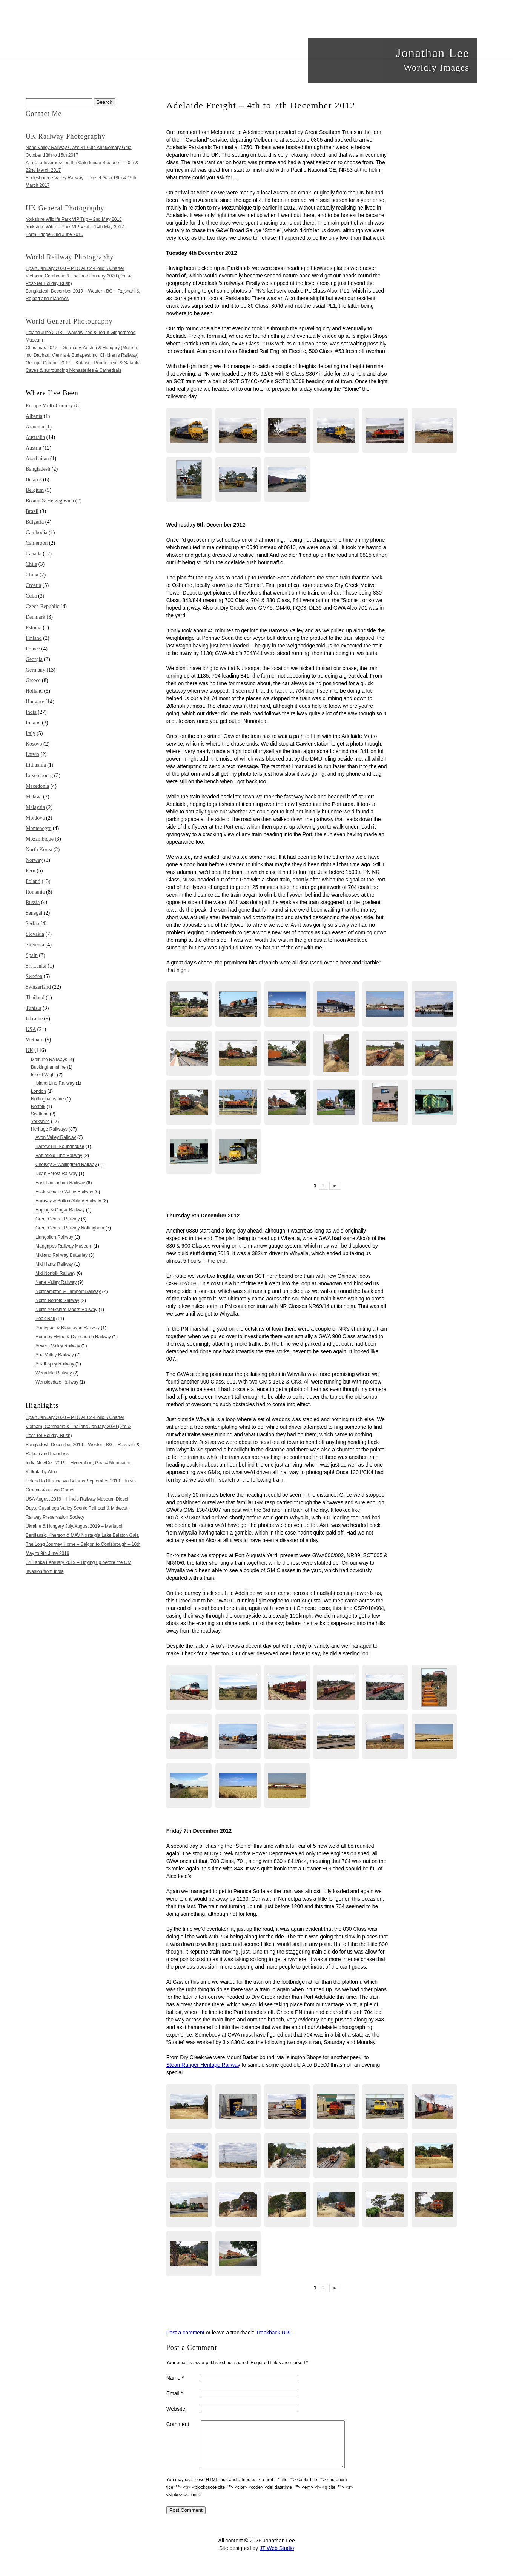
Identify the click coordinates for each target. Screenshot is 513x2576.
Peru (30, 871)
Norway (34, 860)
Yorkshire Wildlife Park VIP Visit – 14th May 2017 (75, 227)
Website (175, 2409)
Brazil (32, 511)
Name (175, 2378)
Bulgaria (35, 522)
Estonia (33, 627)
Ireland (33, 723)
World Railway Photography (70, 257)
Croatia (33, 585)
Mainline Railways (49, 1059)
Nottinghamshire (47, 1099)
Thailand (35, 997)
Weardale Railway (53, 1373)
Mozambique (40, 839)
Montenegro (38, 828)
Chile (31, 564)
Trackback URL (274, 2332)
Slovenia (35, 945)
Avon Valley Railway (55, 1137)
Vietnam (34, 1040)
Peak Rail (45, 1318)
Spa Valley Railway (54, 1354)
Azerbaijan (37, 458)
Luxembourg (39, 775)
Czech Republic (42, 606)
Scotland (40, 1114)
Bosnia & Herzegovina (50, 501)
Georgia (34, 659)
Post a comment (185, 2332)
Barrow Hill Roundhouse (59, 1146)
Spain (32, 955)
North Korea (39, 849)
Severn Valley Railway (57, 1345)
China (32, 575)
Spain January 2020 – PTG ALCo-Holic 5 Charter (75, 268)
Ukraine (34, 1018)
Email (174, 2393)
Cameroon (37, 543)
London (38, 1091)
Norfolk (38, 1106)
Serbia (32, 923)
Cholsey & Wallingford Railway (66, 1164)
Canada (33, 553)
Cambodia (37, 532)
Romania (35, 892)
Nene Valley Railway (56, 1282)
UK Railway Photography (66, 136)
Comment (177, 2424)
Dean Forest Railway (56, 1173)
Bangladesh (38, 469)
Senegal (34, 913)
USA (31, 1029)
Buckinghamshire (48, 1067)
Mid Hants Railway (54, 1264)
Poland (33, 881)
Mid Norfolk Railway (55, 1273)
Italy (30, 733)
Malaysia (35, 807)
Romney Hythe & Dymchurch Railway (73, 1336)
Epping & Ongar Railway (60, 1210)
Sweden (34, 976)
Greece (33, 680)
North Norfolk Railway (57, 1300)
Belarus (34, 479)
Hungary (35, 701)
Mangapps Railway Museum (63, 1246)
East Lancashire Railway (60, 1182)
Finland (34, 638)
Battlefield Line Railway (58, 1155)
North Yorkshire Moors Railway (66, 1309)
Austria (33, 448)
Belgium (35, 490)
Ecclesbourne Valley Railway (64, 1191)
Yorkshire (40, 1121)
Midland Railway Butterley (61, 1255)
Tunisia (33, 1008)
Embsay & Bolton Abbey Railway (68, 1200)
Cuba (31, 596)
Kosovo (34, 744)
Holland (34, 691)
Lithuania (36, 765)
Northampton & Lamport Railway (68, 1291)
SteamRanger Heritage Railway (203, 2065)
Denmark (35, 617)
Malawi (34, 797)
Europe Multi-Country (49, 405)
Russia (33, 902)
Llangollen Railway (54, 1237)
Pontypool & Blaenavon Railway (67, 1327)
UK (29, 1050)
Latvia (32, 754)
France (33, 649)
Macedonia (37, 786)
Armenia (35, 427)
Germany (35, 670)
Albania (34, 416)
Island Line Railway (54, 1083)
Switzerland (38, 987)
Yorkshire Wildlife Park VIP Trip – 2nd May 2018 (74, 219)
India (31, 712)
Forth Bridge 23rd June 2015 (54, 234)
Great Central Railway (57, 1219)
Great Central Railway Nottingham (69, 1228)
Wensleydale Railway (56, 1382)
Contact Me (44, 113)
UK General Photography (65, 208)
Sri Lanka (36, 966)
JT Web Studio (277, 2557)
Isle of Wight (43, 1074)
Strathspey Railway (54, 1364)
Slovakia (35, 934)
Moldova (35, 818)
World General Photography (69, 321)
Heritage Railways (49, 1129)
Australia (35, 437)
